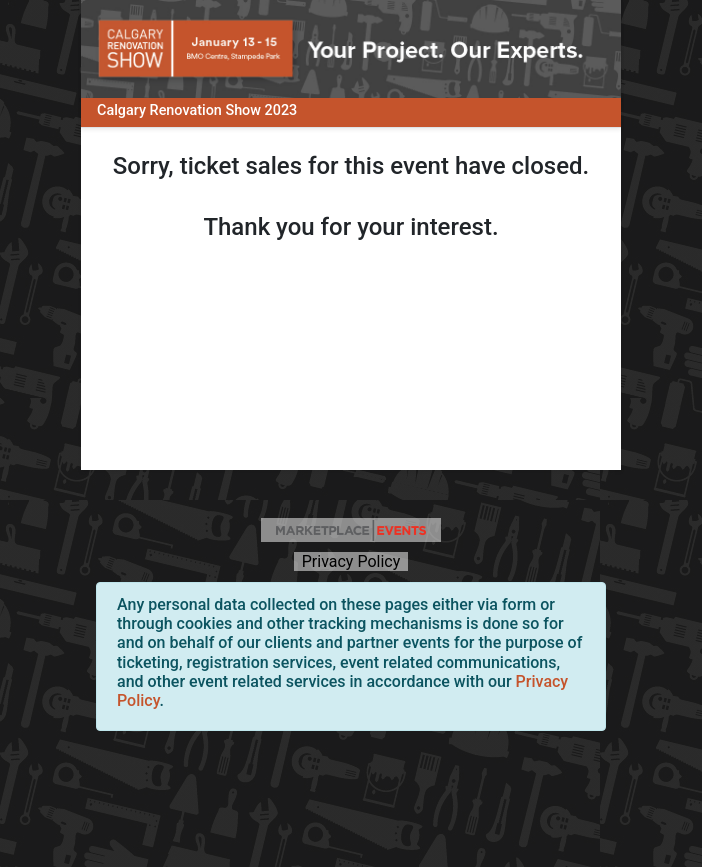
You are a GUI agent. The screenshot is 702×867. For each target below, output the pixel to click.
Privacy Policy (351, 561)
